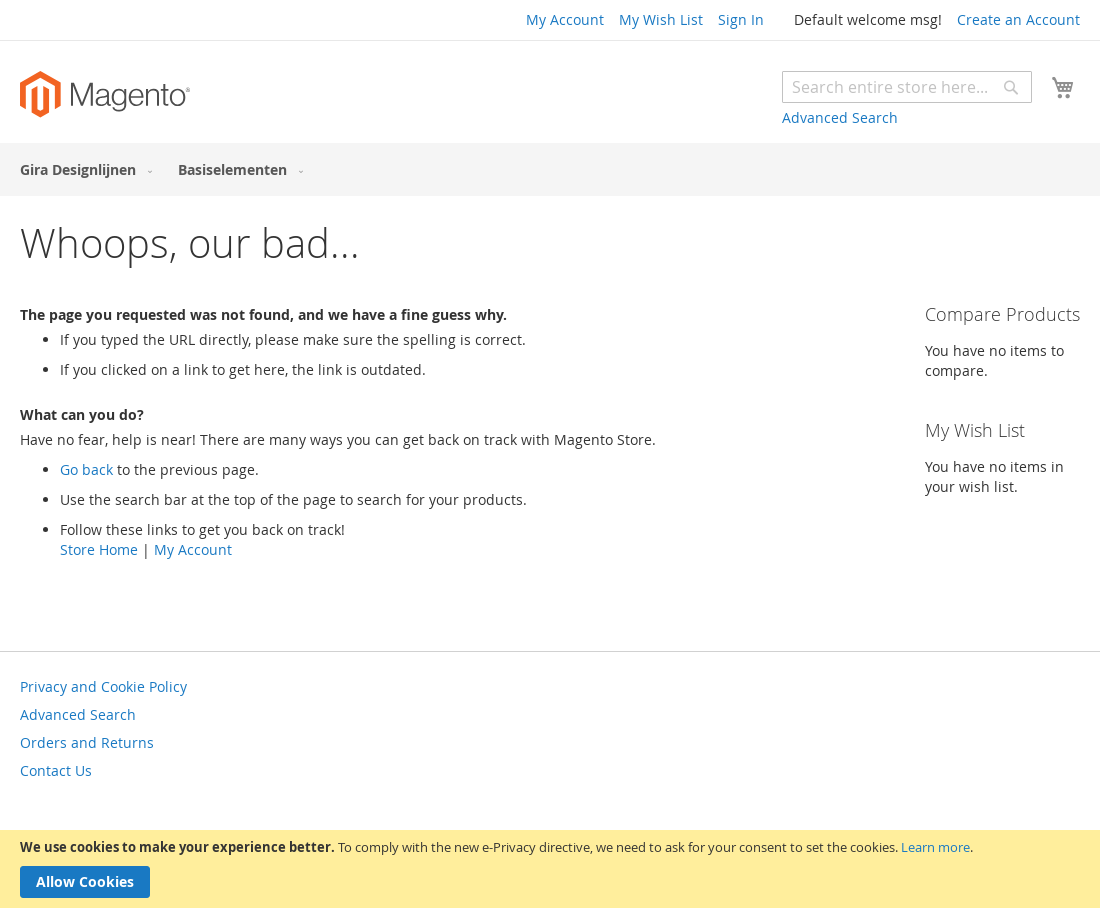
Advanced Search (840, 117)
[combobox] (907, 87)
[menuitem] (82, 169)
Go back (86, 469)
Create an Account (1018, 19)
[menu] (550, 169)
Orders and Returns (87, 742)
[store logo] (105, 94)
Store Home (99, 549)
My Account (565, 19)
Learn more (935, 847)
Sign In (741, 19)
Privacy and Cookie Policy (103, 686)
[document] (550, 869)
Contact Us (56, 770)
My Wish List (661, 19)
